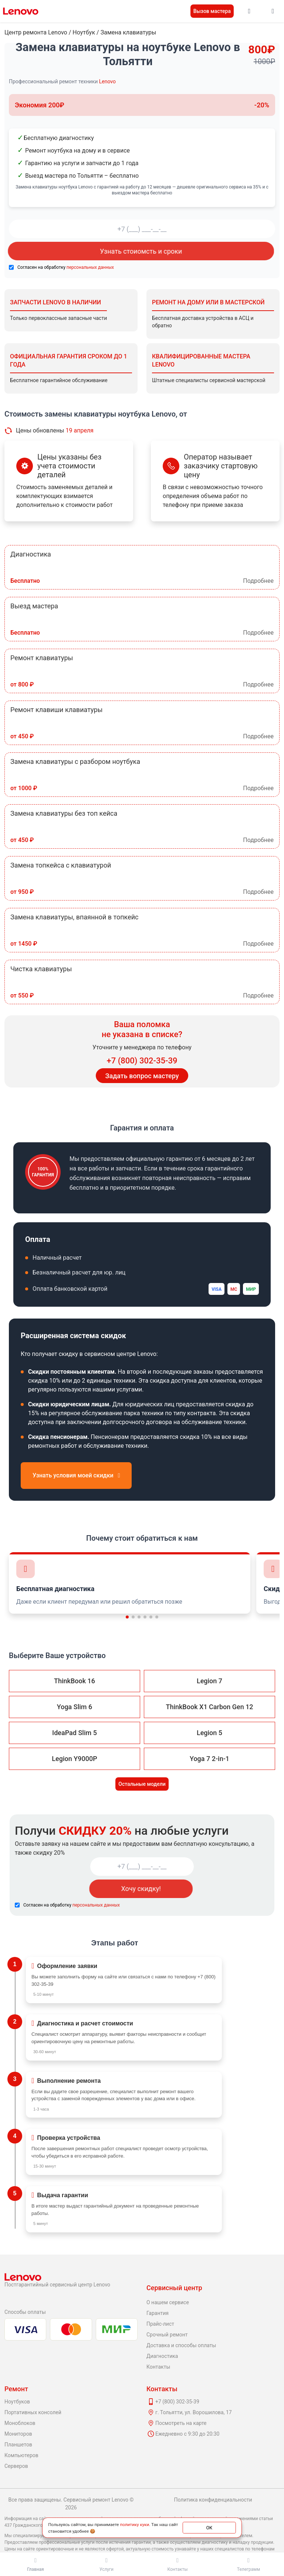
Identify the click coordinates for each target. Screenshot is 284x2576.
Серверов (16, 2466)
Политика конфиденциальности (213, 2500)
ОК (209, 2527)
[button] (127, 1617)
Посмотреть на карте (181, 2423)
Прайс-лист (160, 2324)
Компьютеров (21, 2455)
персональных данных (90, 267)
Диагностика (162, 2356)
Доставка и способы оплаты (181, 2345)
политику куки (134, 2524)
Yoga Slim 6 (74, 1707)
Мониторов (18, 2434)
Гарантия (157, 2313)
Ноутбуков (17, 2402)
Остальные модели (141, 1784)
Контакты (158, 2367)
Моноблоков (20, 2423)
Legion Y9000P (74, 1759)
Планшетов (18, 2445)
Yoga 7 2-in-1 (209, 1759)
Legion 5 (209, 1733)
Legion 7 (209, 1681)
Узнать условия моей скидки (76, 1475)
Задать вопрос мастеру (142, 1076)
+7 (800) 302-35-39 (142, 1060)
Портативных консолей (32, 2412)
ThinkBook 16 (74, 1681)
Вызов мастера (212, 11)
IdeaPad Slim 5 (74, 1733)
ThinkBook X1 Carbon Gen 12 (209, 1707)
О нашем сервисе (167, 2302)
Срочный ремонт (167, 2335)
